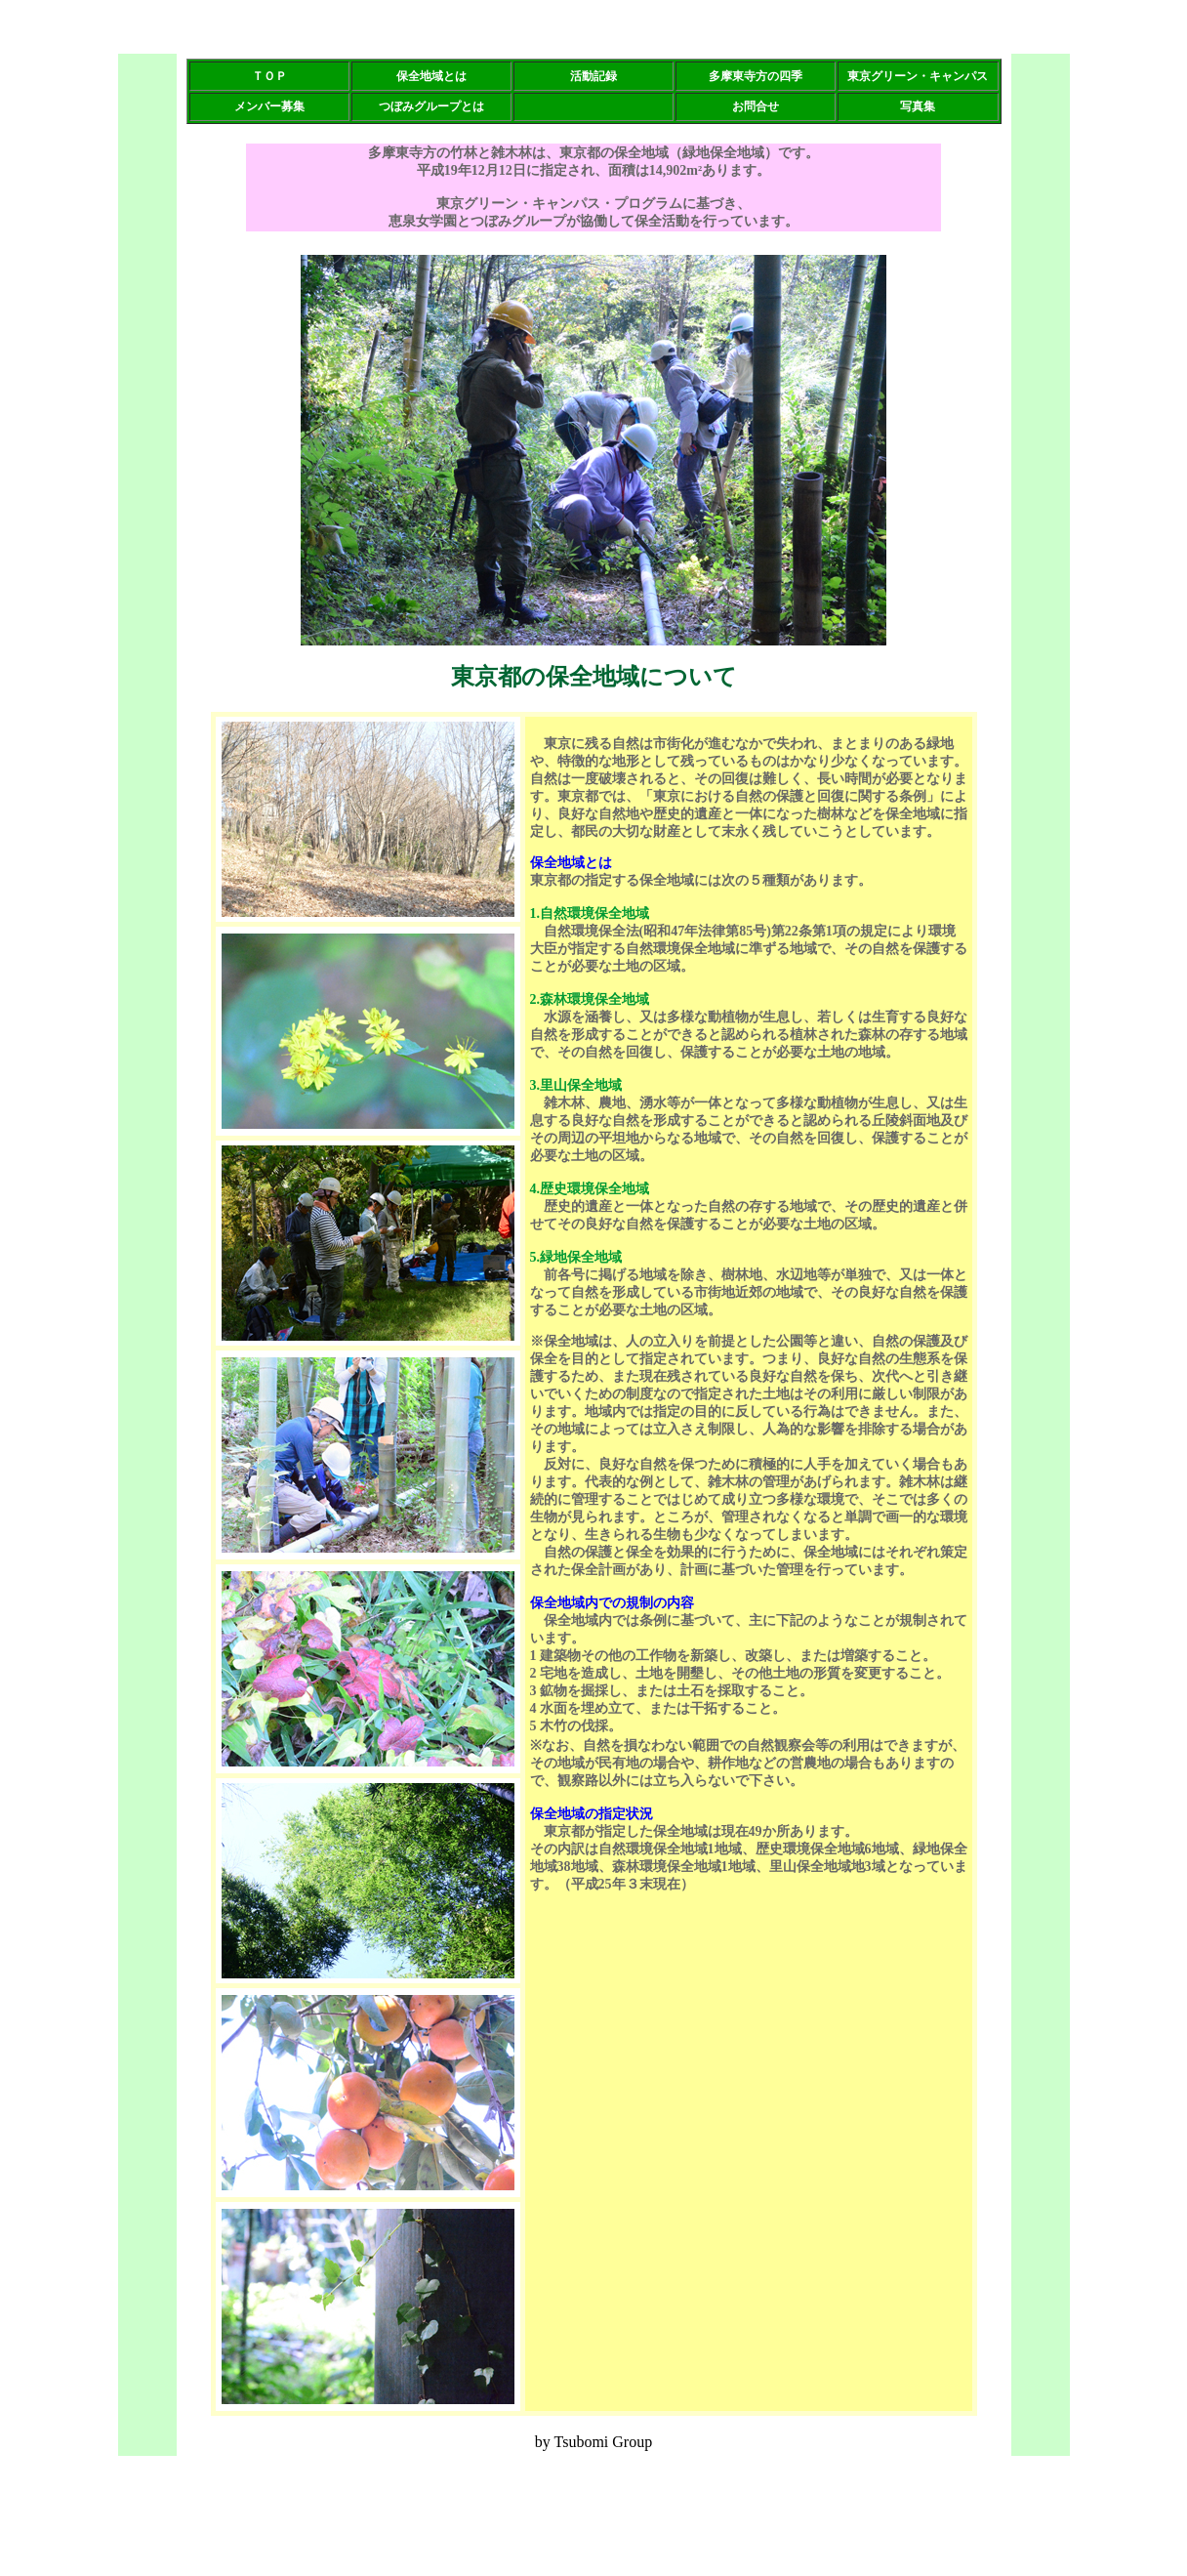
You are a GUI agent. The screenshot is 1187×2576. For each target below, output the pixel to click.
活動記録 (593, 76)
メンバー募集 (269, 106)
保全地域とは (431, 76)
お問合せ (755, 106)
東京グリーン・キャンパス (917, 76)
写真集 (917, 106)
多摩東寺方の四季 (755, 76)
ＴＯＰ (269, 76)
